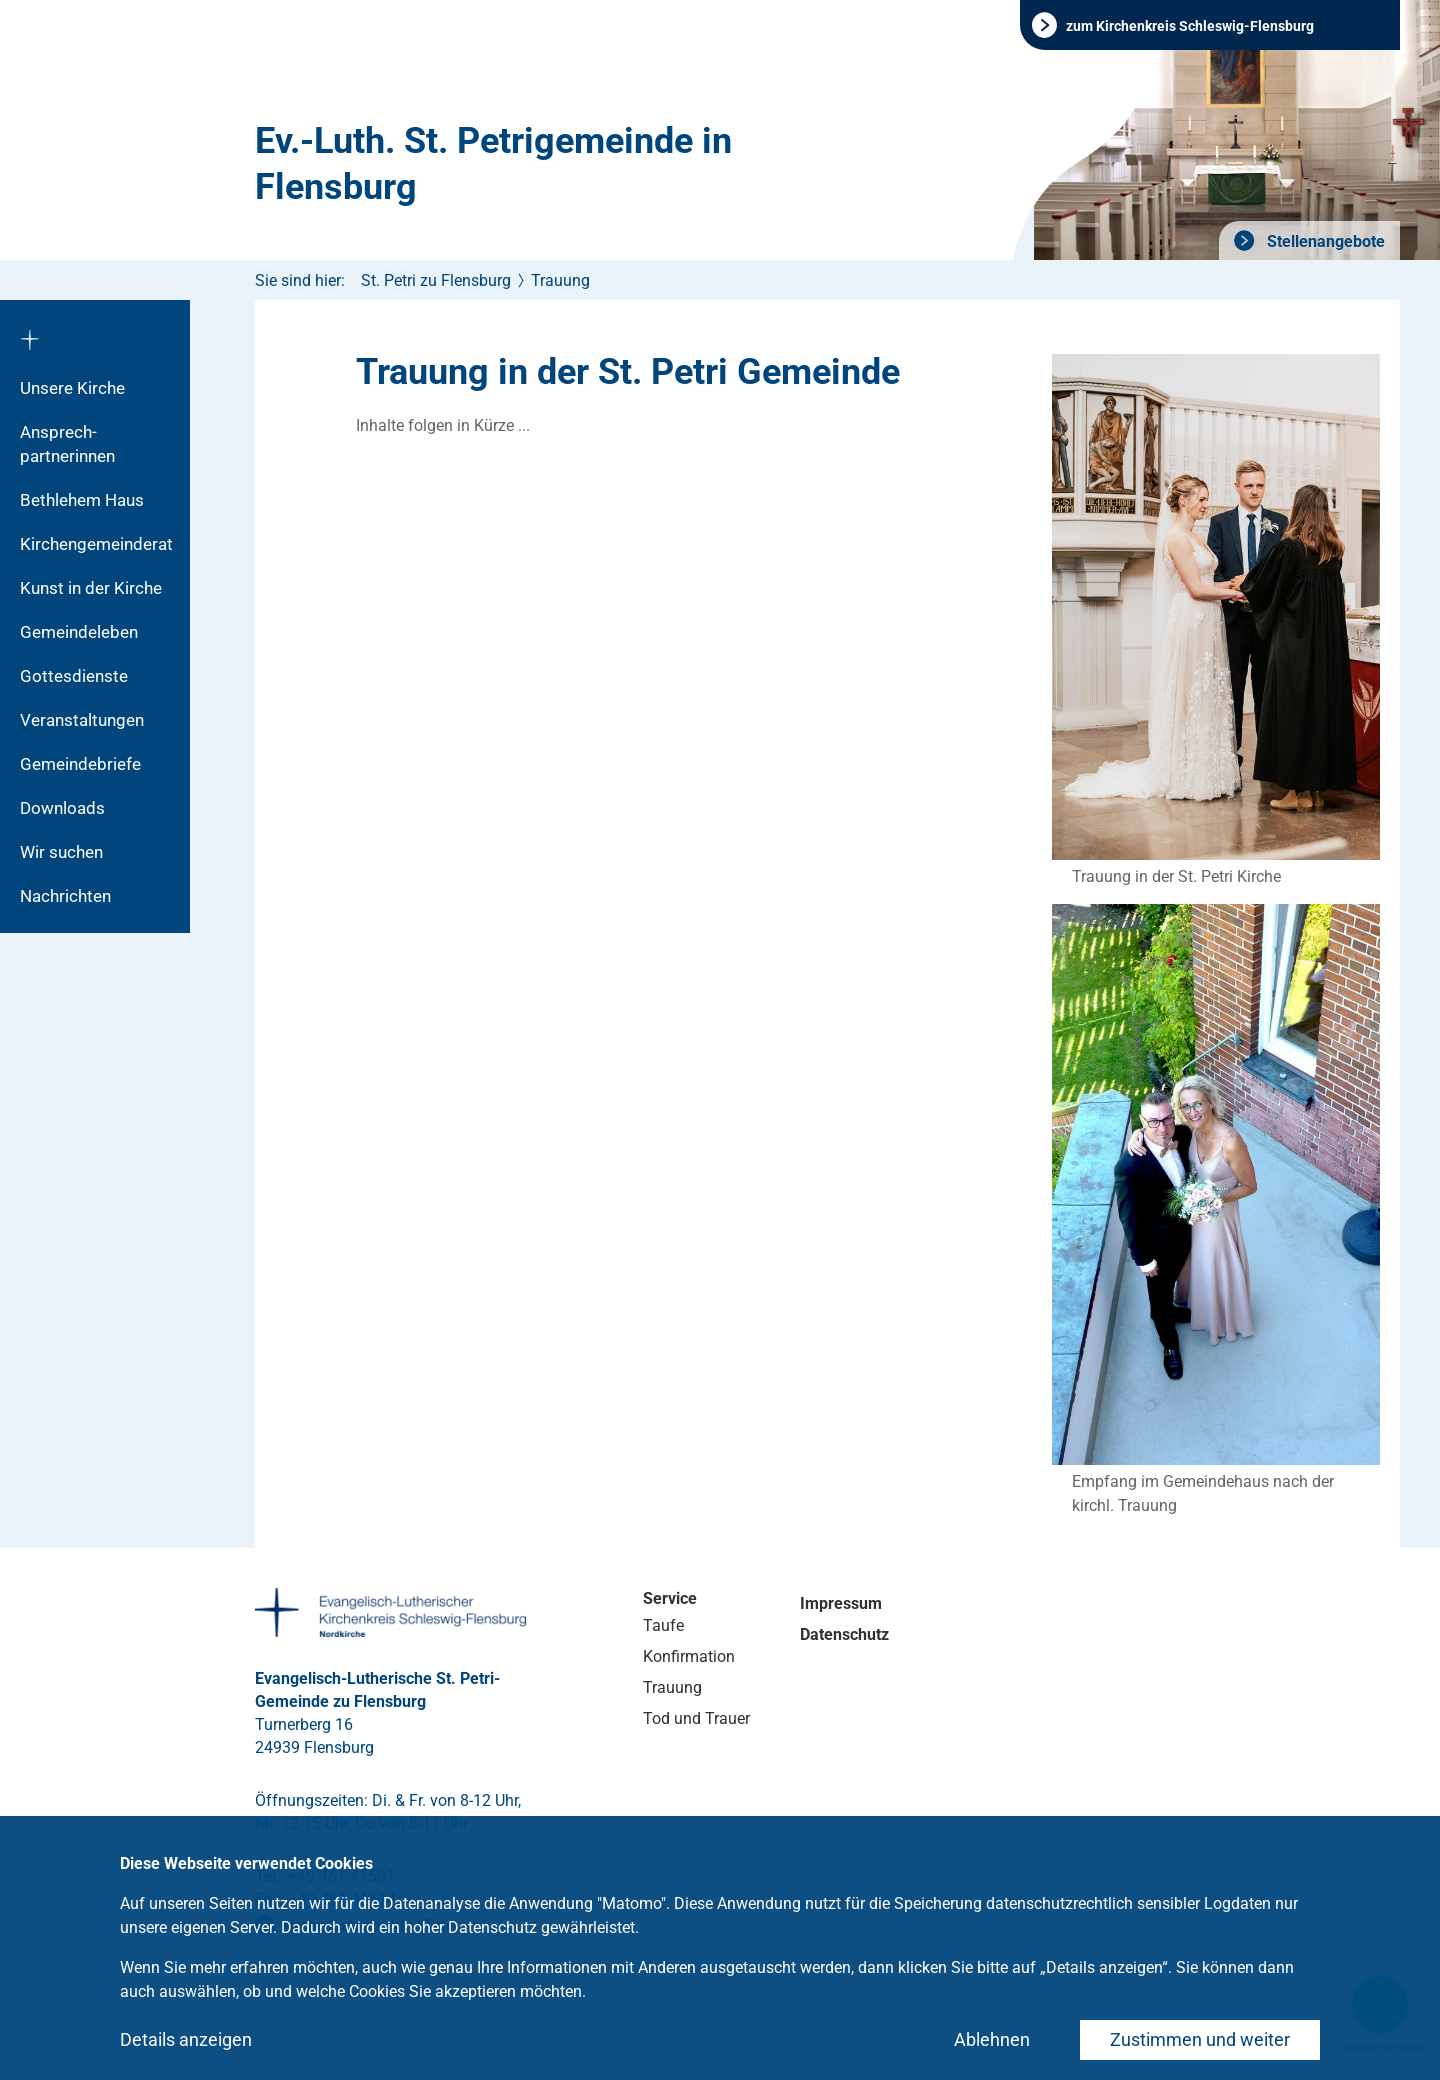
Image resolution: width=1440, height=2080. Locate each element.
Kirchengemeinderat (96, 544)
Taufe (663, 1625)
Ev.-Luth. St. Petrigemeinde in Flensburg (493, 164)
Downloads (62, 808)
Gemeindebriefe (80, 764)
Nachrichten (65, 896)
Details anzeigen (186, 2039)
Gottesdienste (74, 676)
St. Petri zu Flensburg (436, 280)
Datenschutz (844, 1634)
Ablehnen (992, 2039)
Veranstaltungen (82, 720)
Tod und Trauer (696, 1718)
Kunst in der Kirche (91, 588)
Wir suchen (61, 852)
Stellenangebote (1324, 241)
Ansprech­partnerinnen (67, 444)
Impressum (841, 1603)
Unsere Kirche (72, 388)
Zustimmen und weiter (1200, 2039)
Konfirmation (689, 1656)
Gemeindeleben (79, 632)
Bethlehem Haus (82, 500)
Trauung (560, 280)
